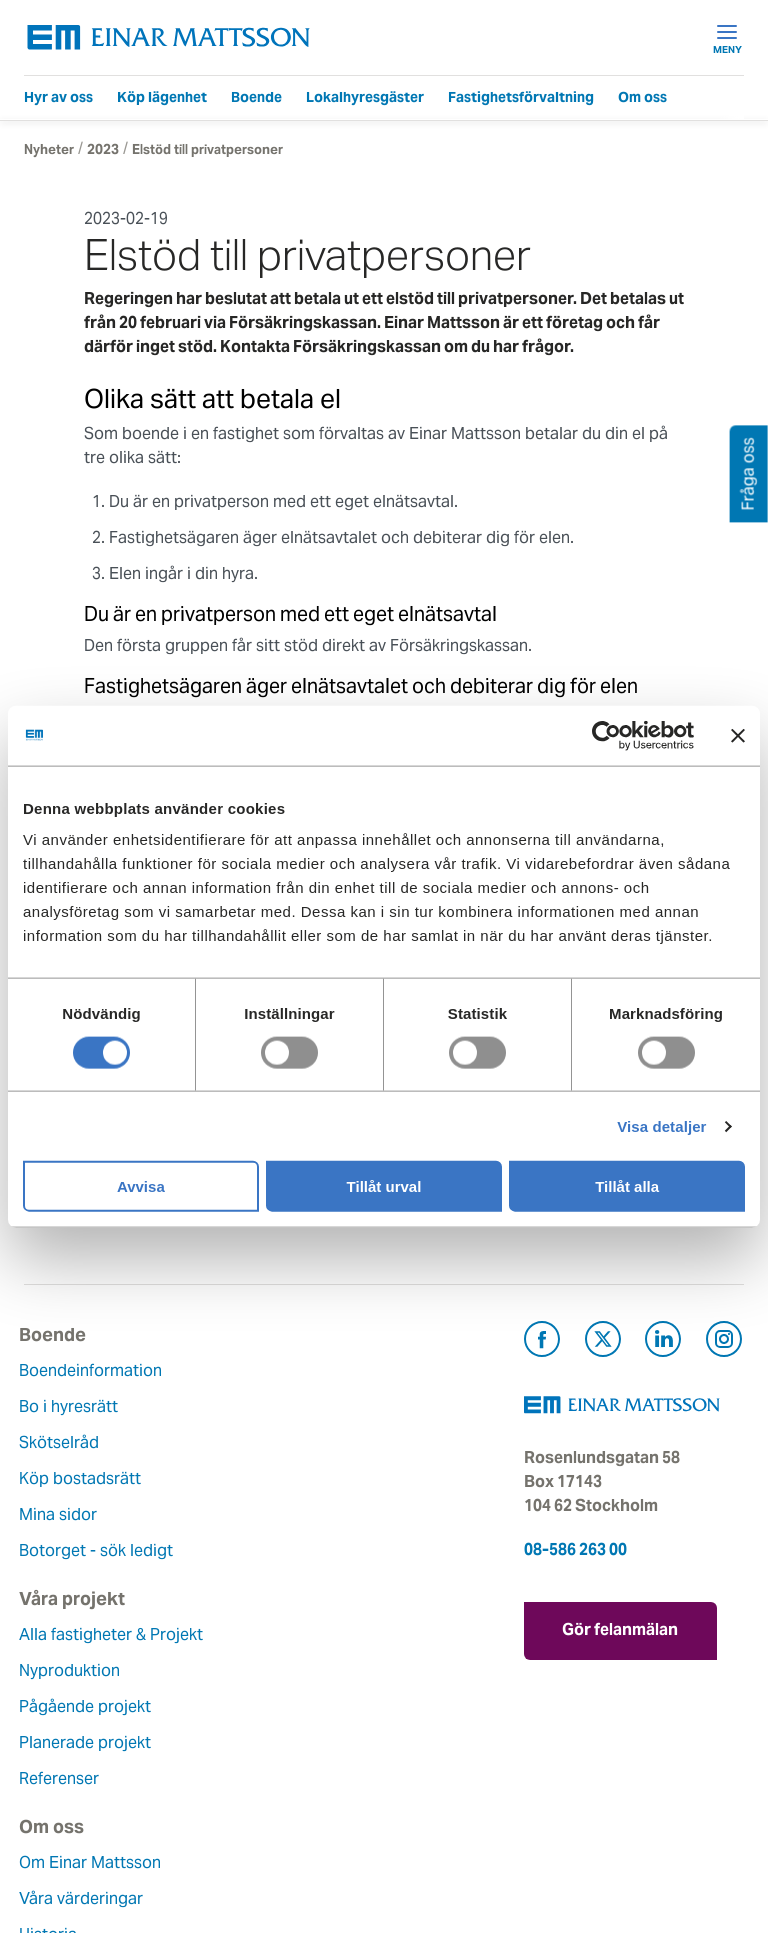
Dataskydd (63, 1850)
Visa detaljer (661, 1125)
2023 (103, 149)
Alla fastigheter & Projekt (366, 1370)
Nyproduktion (324, 1406)
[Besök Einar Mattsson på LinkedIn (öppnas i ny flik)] (663, 1342)
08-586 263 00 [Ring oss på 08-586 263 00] (575, 1549)
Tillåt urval (384, 1186)
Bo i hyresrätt (73, 1406)
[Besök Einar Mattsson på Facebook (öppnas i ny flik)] (542, 1342)
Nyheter (49, 149)
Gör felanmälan (633, 1627)
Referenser (314, 1514)
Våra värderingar (86, 1670)
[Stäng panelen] (738, 735)
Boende (256, 97)
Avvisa (141, 1186)
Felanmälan (316, 1670)
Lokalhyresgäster (365, 97)
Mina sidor (63, 1514)
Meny (727, 38)
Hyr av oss (58, 97)
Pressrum (309, 1742)
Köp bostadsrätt (85, 1478)
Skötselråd (64, 1442)
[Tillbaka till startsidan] (169, 37)
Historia (53, 1706)
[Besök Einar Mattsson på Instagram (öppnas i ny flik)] (724, 1342)
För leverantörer (334, 1778)
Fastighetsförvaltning (521, 97)
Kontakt (303, 1634)
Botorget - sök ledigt (101, 1550)
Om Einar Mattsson (95, 1634)
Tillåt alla (627, 1186)
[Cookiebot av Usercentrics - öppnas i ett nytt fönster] (643, 735)
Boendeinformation (95, 1370)
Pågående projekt (340, 1442)
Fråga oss (310, 1706)
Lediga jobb (68, 1778)
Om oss (642, 97)
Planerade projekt (340, 1478)
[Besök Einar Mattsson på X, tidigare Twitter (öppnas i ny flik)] (603, 1342)
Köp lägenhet (162, 97)
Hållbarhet (62, 1742)
